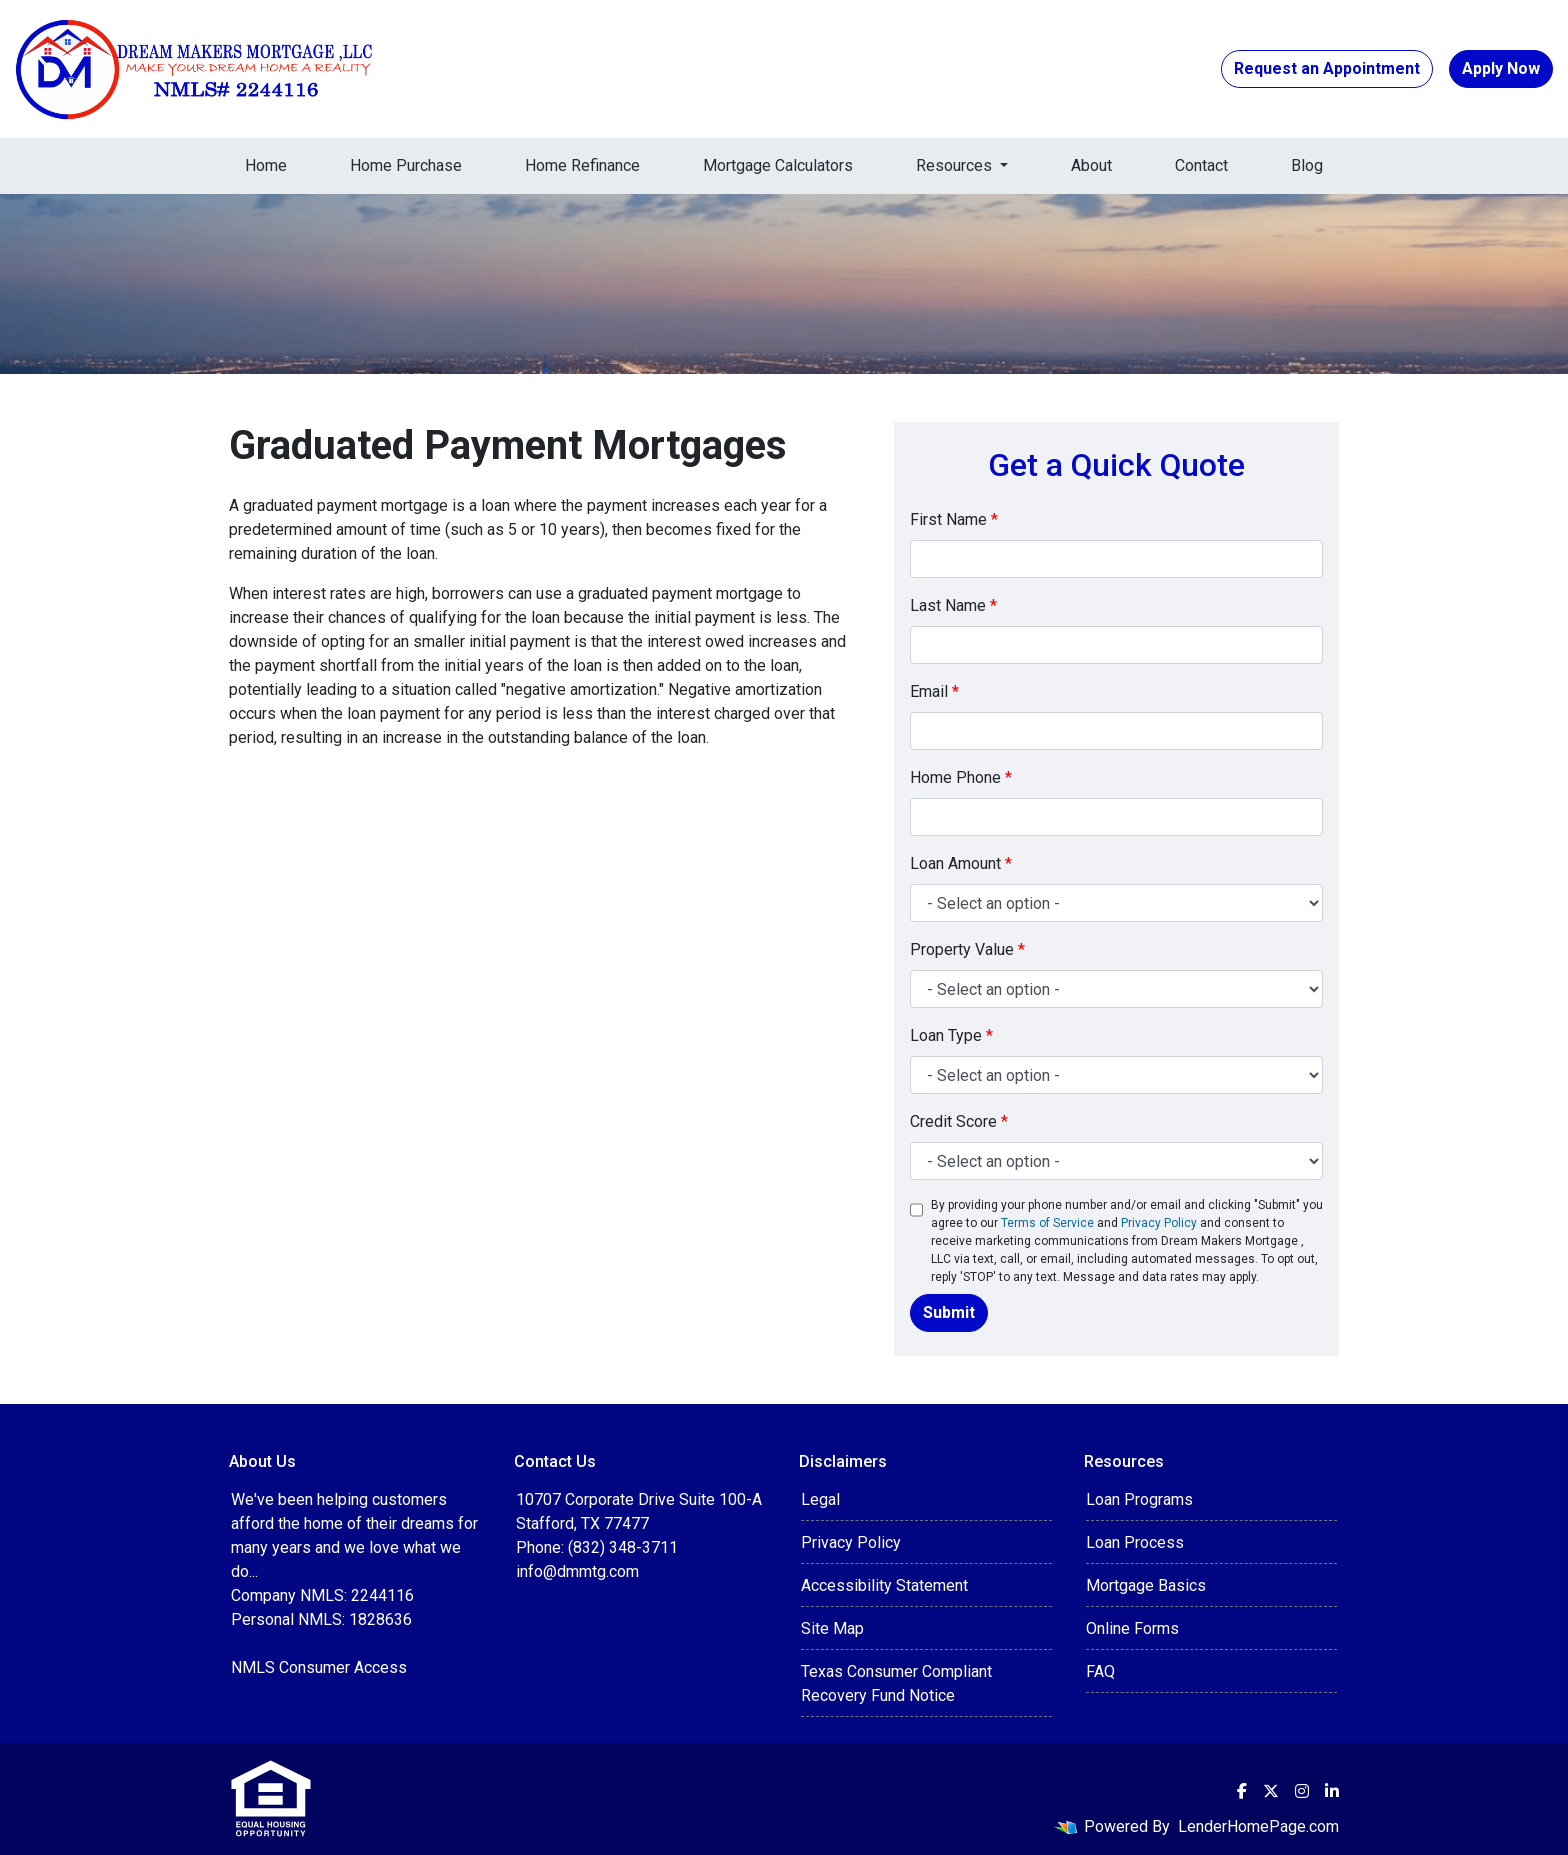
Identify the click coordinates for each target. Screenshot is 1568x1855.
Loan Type (951, 1035)
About (1091, 165)
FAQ (1100, 1671)
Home (266, 165)
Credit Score (959, 1121)
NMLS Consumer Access (319, 1667)
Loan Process (1135, 1542)
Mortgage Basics (1146, 1585)
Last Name (953, 605)
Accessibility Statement (884, 1585)
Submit (949, 1312)
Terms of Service (1047, 1223)
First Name (954, 519)
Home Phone (961, 777)
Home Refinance (582, 165)
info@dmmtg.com (577, 1571)
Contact (1201, 165)
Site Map (832, 1628)
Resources (956, 165)
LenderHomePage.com (1258, 1826)
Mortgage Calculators (778, 165)
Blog (1307, 165)
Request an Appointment (1327, 68)
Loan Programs (1139, 1499)
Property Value (967, 949)
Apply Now (1501, 68)
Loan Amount (961, 863)
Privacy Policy (1159, 1223)
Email (934, 691)
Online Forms (1132, 1628)
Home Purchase (406, 165)
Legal (820, 1499)
